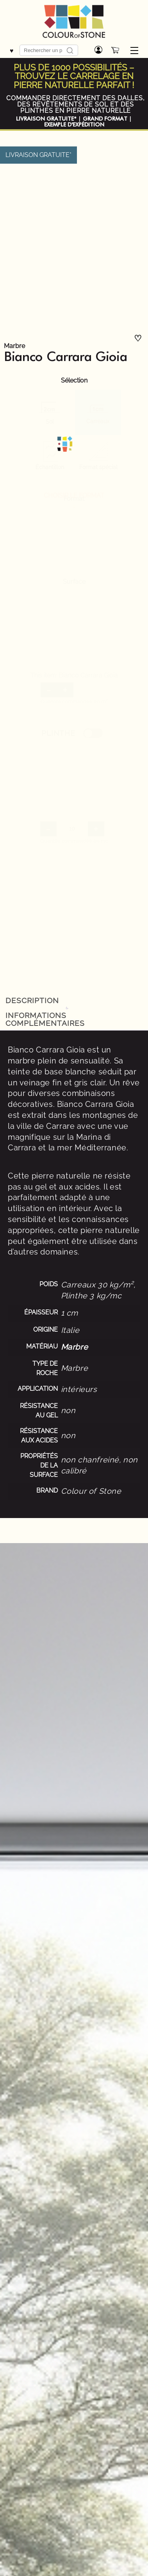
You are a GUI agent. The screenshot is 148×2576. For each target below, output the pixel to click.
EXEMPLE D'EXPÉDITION (74, 125)
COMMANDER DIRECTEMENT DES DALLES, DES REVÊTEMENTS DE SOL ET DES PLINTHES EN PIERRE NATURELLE (75, 104)
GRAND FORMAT (105, 119)
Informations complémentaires (44, 1019)
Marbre (14, 346)
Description (32, 1000)
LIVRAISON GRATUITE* (46, 119)
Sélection (74, 380)
